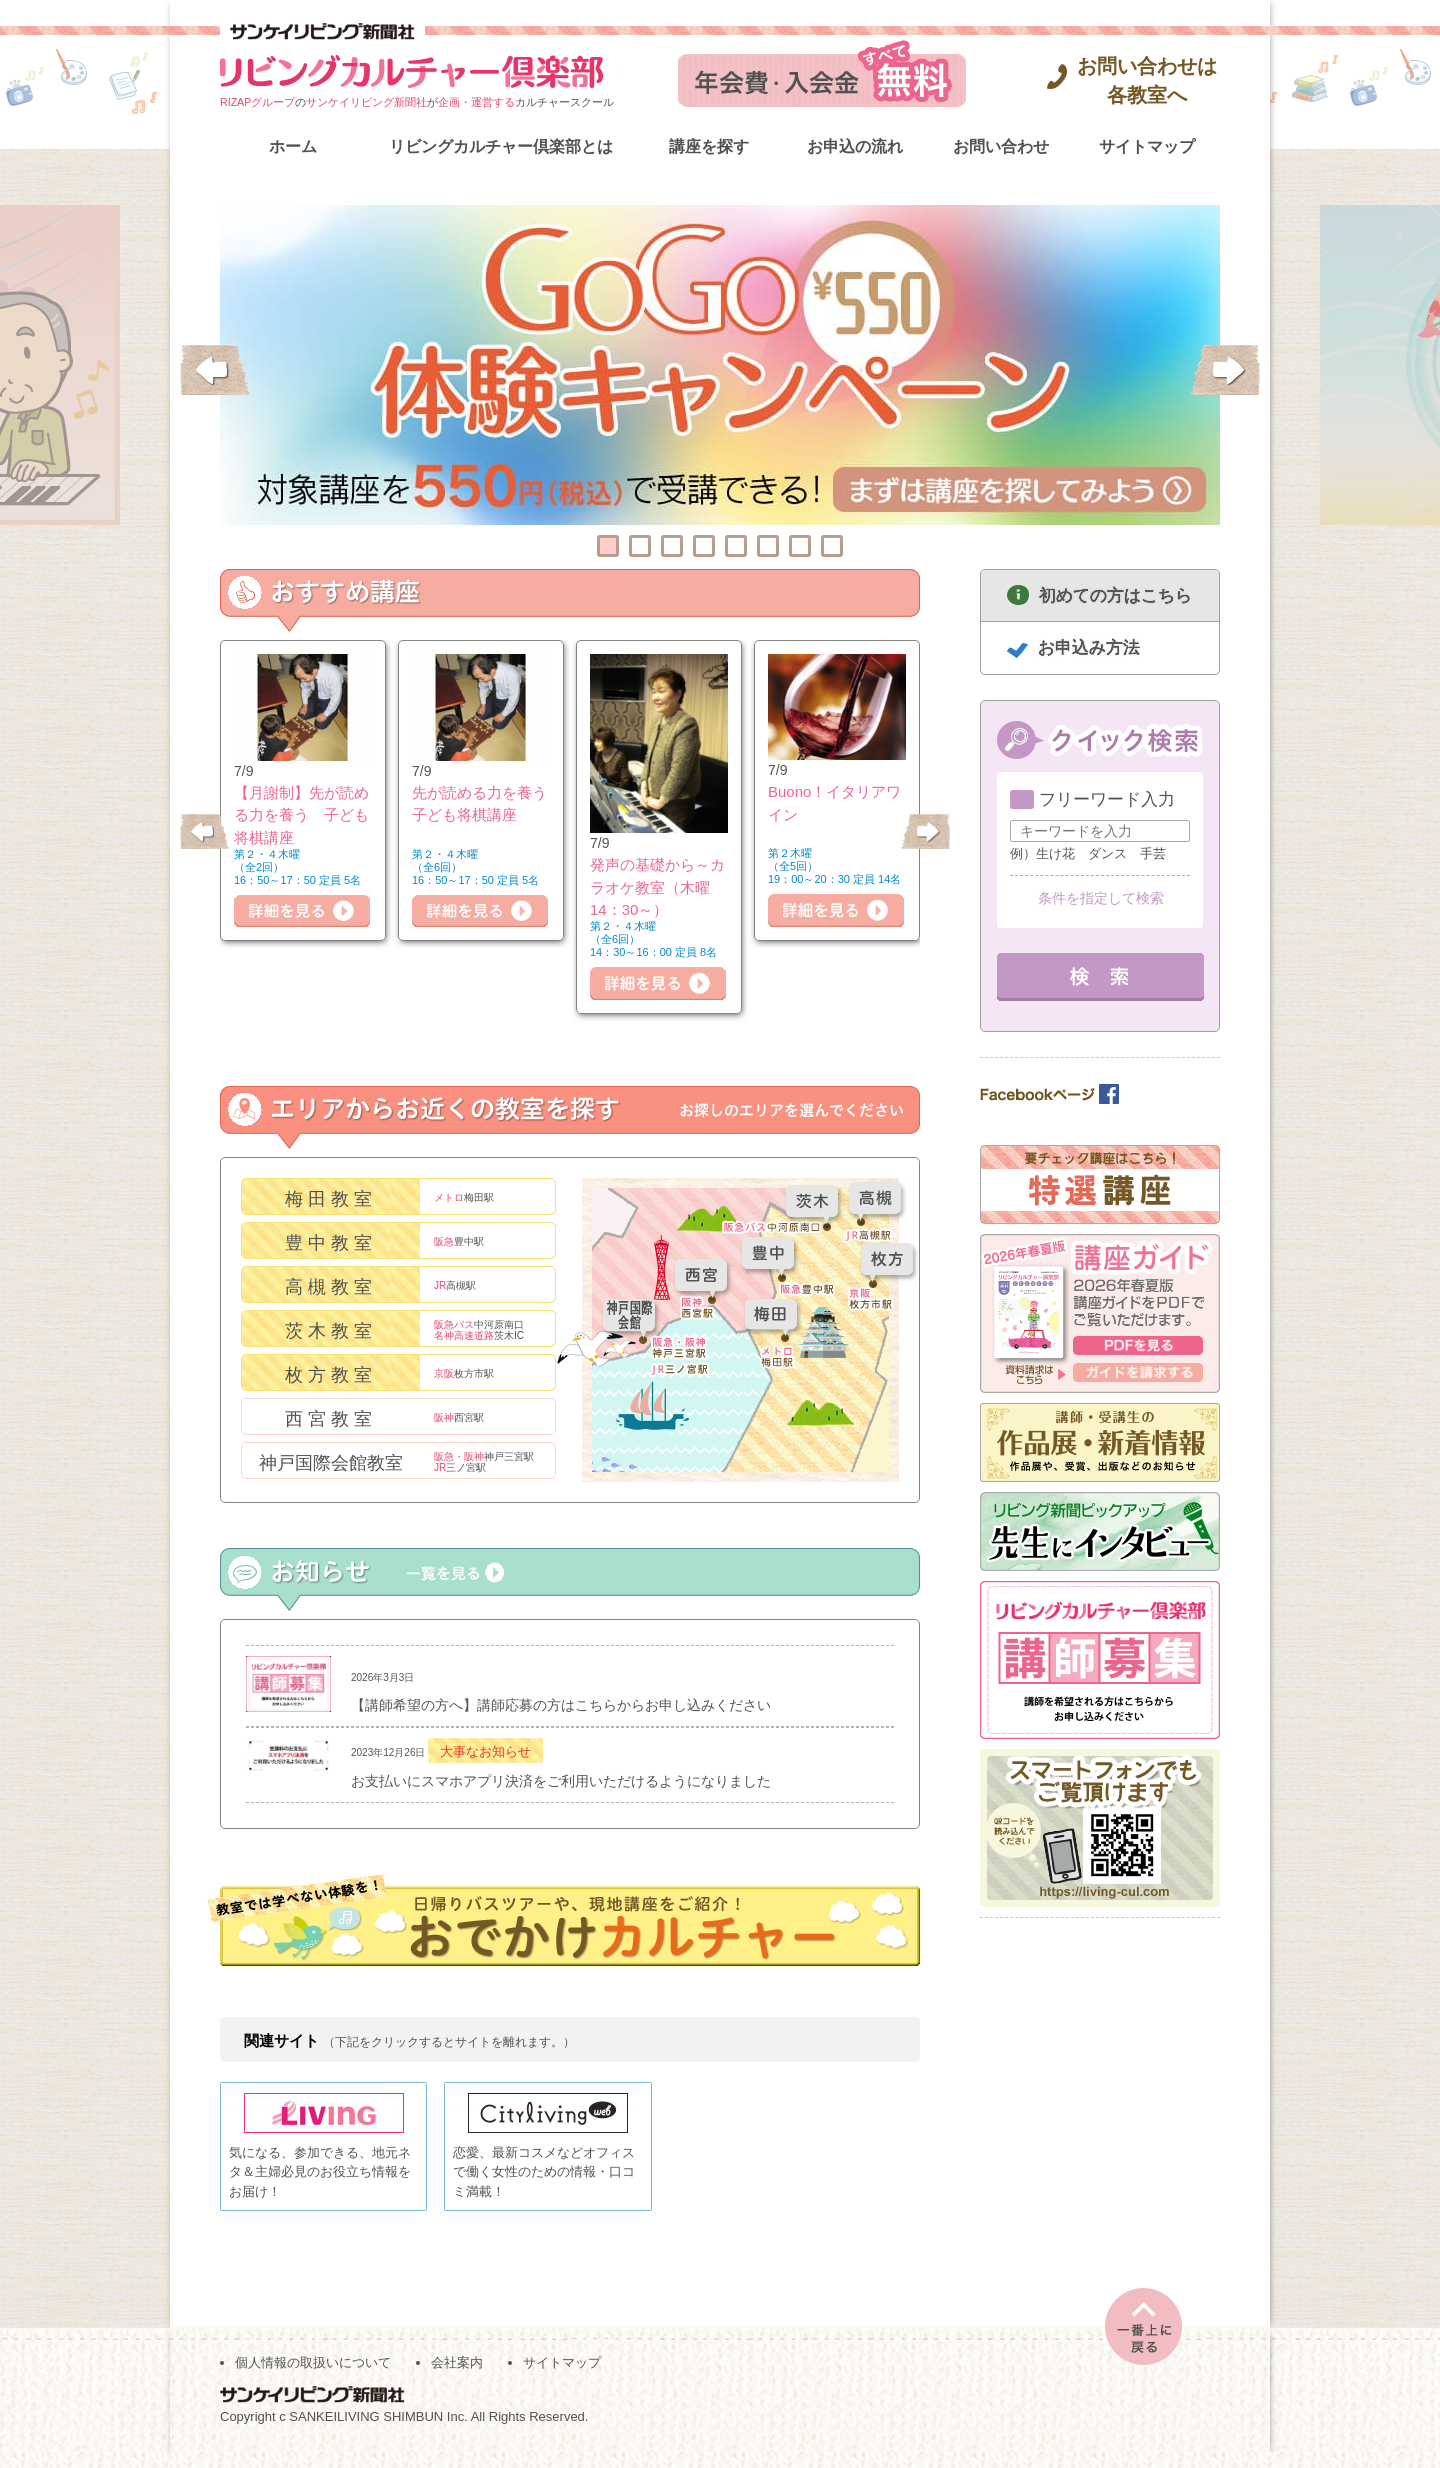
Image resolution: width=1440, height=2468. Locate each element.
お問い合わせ (1001, 146)
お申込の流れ (855, 146)
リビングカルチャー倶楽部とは (501, 146)
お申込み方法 (1089, 647)
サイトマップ (1147, 146)
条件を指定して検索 (1101, 898)
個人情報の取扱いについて (313, 2379)
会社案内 (457, 2379)
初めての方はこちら (1115, 595)
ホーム (293, 146)
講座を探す (709, 146)
